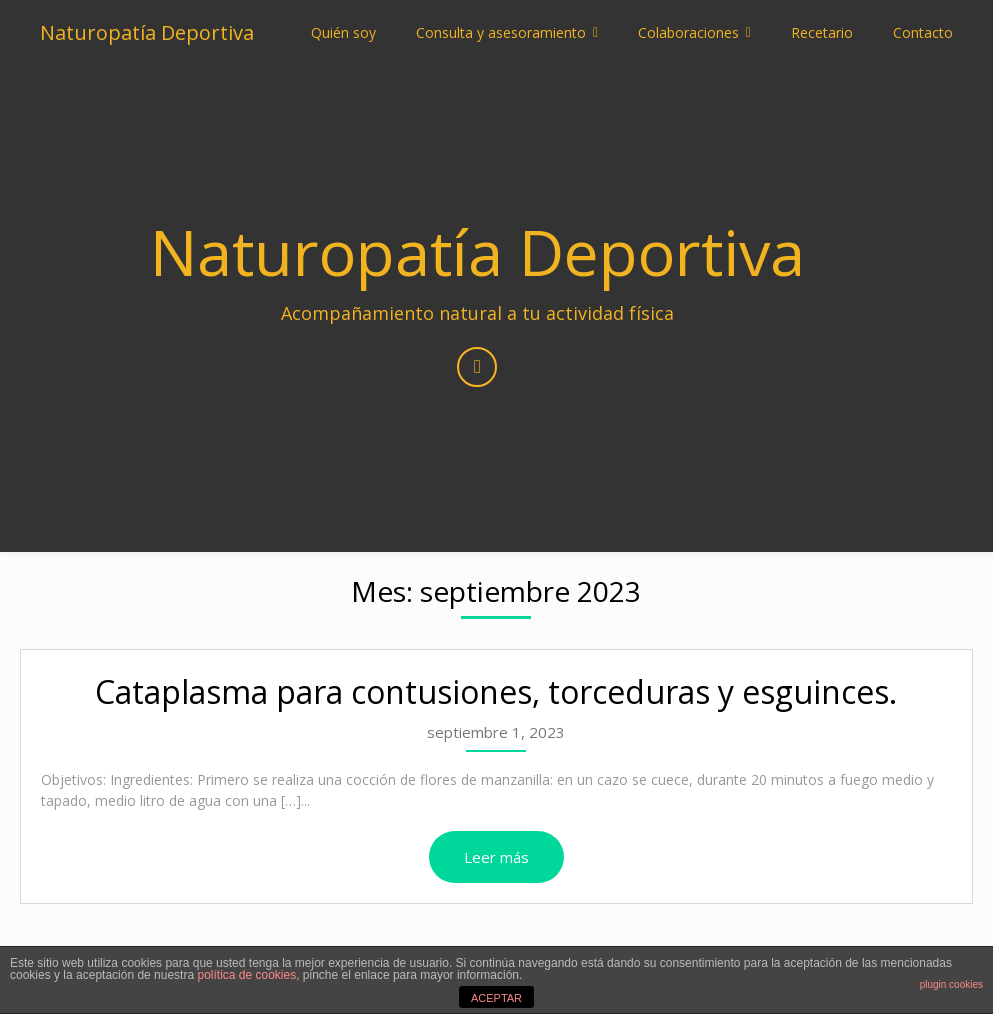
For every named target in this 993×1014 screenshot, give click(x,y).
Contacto (923, 32)
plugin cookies (951, 984)
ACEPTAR (496, 998)
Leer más (496, 857)
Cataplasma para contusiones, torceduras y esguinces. (496, 691)
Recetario (822, 32)
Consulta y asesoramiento (501, 32)
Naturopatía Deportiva (147, 32)
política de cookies (246, 975)
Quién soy (343, 32)
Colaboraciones (688, 32)
